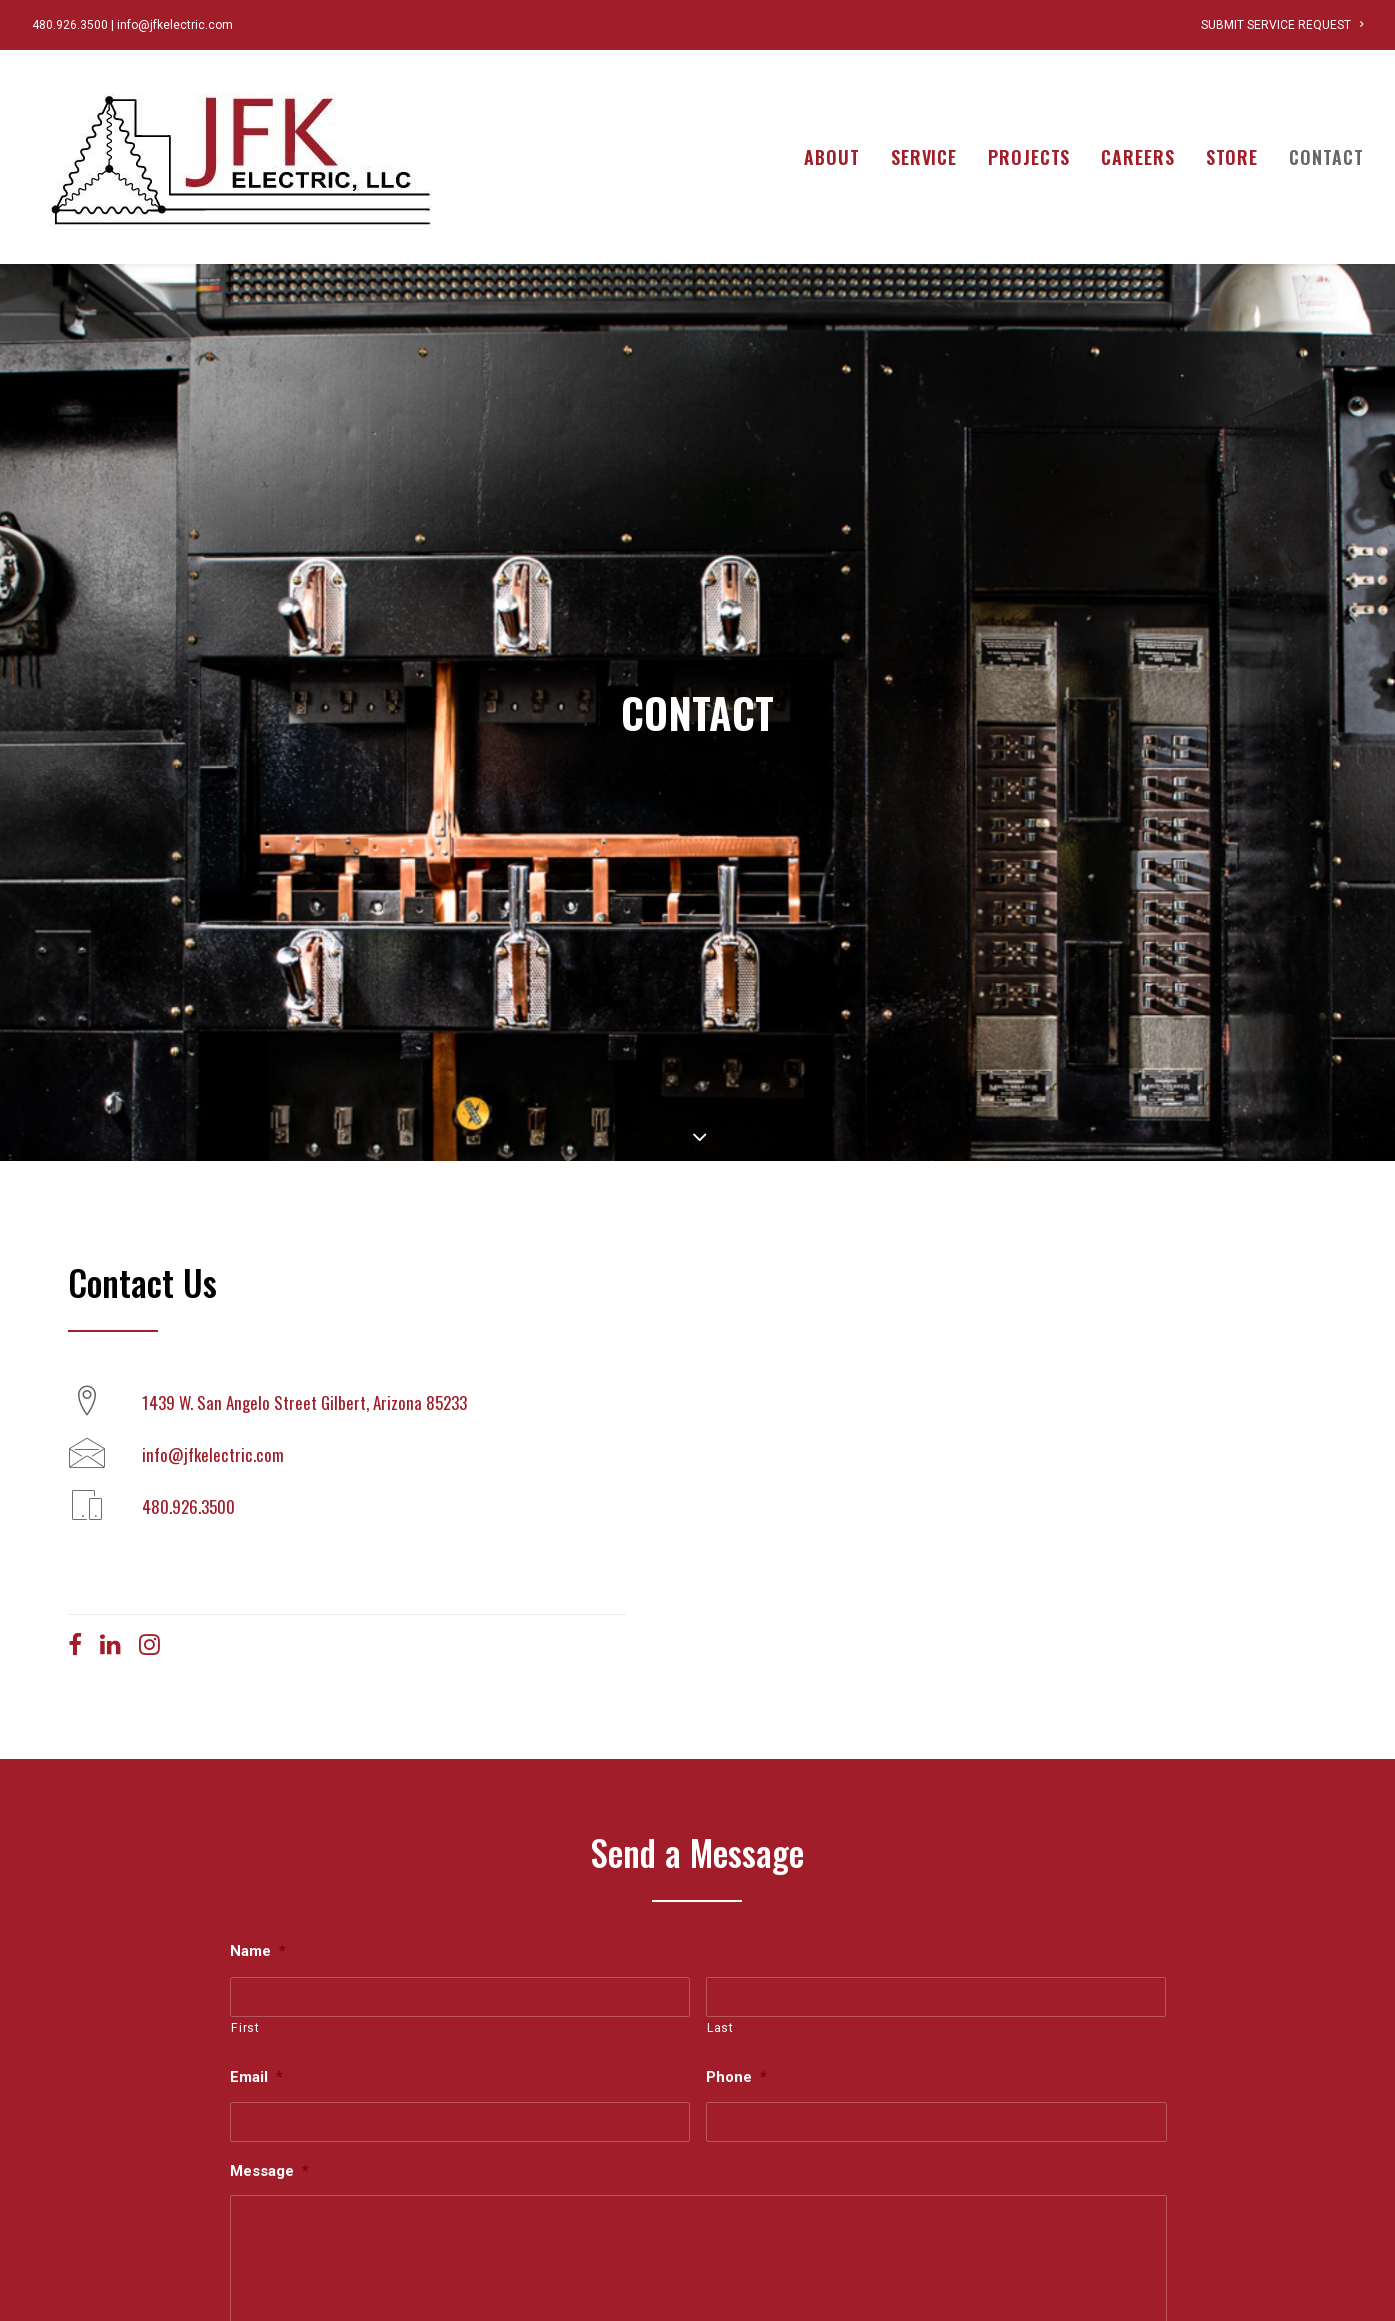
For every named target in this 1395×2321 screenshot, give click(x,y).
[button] (75, 1479)
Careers (1137, 157)
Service (924, 157)
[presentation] (382, 2269)
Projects (1029, 157)
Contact (1326, 157)
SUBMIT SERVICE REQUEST (1282, 25)
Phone (736, 1907)
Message (269, 2001)
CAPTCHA (267, 2214)
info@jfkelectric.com (175, 25)
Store (1232, 157)
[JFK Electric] (242, 157)
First (245, 1858)
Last (720, 1858)
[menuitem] (1282, 25)
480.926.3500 (70, 25)
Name (258, 1780)
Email (256, 1907)
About (832, 157)
